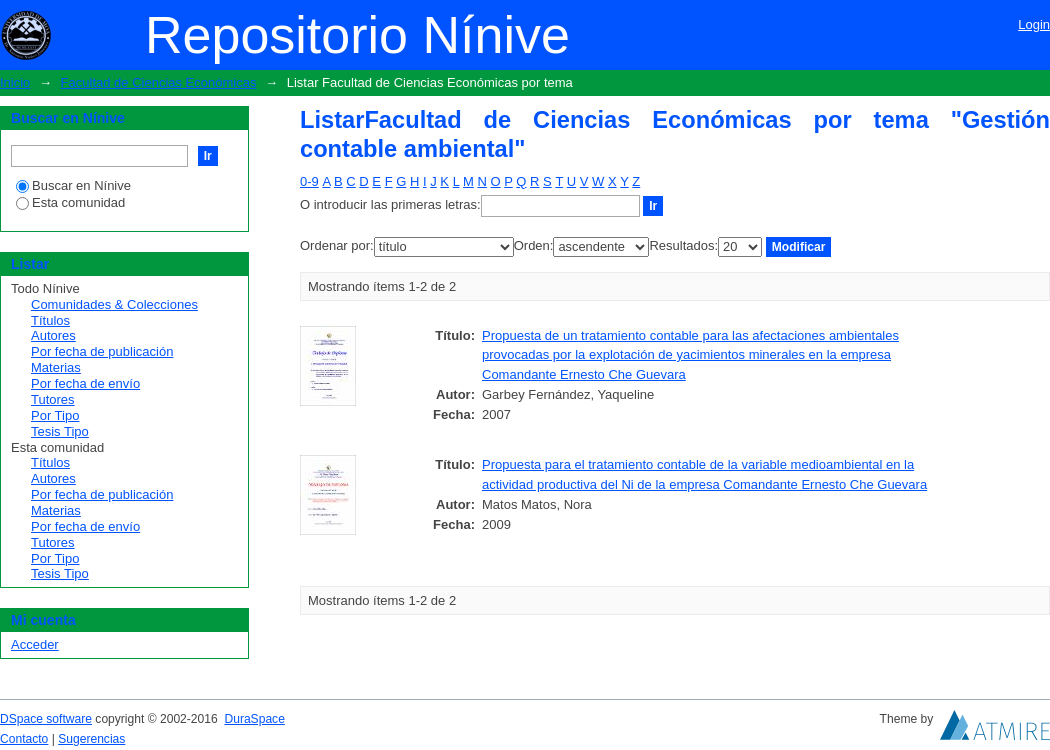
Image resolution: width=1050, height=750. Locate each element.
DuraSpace (254, 719)
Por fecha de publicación (102, 351)
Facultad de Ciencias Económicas (159, 82)
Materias (56, 367)
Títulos (50, 320)
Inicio (15, 82)
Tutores (53, 399)
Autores (53, 335)
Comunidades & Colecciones (114, 304)
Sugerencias (91, 739)
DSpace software (46, 719)
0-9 (309, 181)
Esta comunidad (70, 202)
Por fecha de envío (85, 383)
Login (1034, 24)
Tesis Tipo (60, 431)
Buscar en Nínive (73, 185)
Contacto (24, 739)
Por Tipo (55, 415)
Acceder (35, 644)
